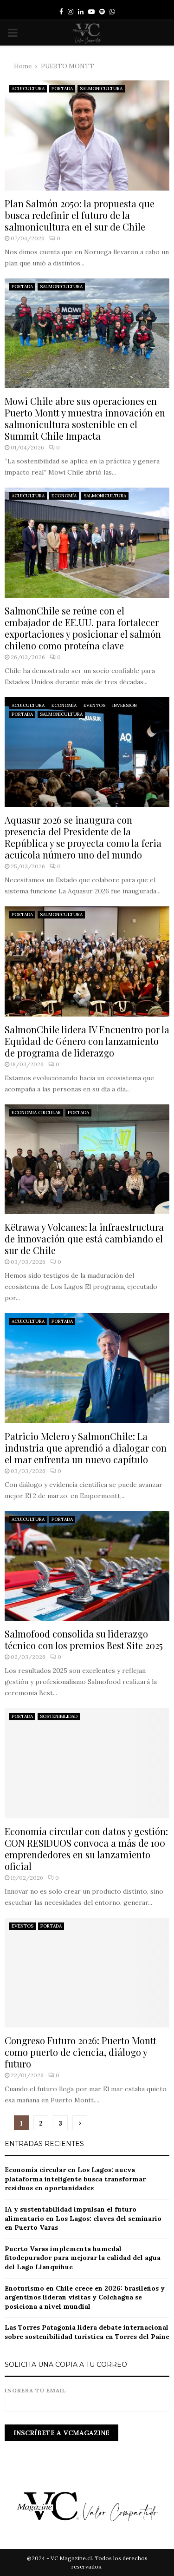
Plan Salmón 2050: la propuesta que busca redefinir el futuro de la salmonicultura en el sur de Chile (80, 215)
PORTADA (62, 89)
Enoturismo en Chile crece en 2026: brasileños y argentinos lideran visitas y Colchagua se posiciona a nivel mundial (85, 2297)
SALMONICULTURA (101, 89)
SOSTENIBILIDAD (58, 1716)
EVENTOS (94, 705)
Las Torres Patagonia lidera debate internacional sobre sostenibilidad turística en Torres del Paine (87, 2332)
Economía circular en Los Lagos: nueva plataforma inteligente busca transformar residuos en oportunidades (75, 2179)
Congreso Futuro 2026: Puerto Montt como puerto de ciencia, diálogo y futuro (80, 2052)
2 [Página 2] (41, 2123)
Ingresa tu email (87, 2397)
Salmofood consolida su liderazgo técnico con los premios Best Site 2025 (84, 1639)
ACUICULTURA (28, 89)
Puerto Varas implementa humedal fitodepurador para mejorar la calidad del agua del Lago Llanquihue (83, 2258)
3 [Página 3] (60, 2123)
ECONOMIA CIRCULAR (36, 1113)
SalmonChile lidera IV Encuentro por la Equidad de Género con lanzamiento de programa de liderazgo (87, 1041)
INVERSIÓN (124, 705)
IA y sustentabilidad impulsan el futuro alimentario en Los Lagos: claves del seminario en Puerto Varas (83, 2218)
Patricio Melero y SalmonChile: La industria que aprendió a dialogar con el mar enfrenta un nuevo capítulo (86, 1448)
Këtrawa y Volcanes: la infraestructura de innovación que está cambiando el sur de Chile (84, 1238)
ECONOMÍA (64, 496)
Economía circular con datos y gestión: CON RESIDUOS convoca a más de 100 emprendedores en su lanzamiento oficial (86, 1848)
